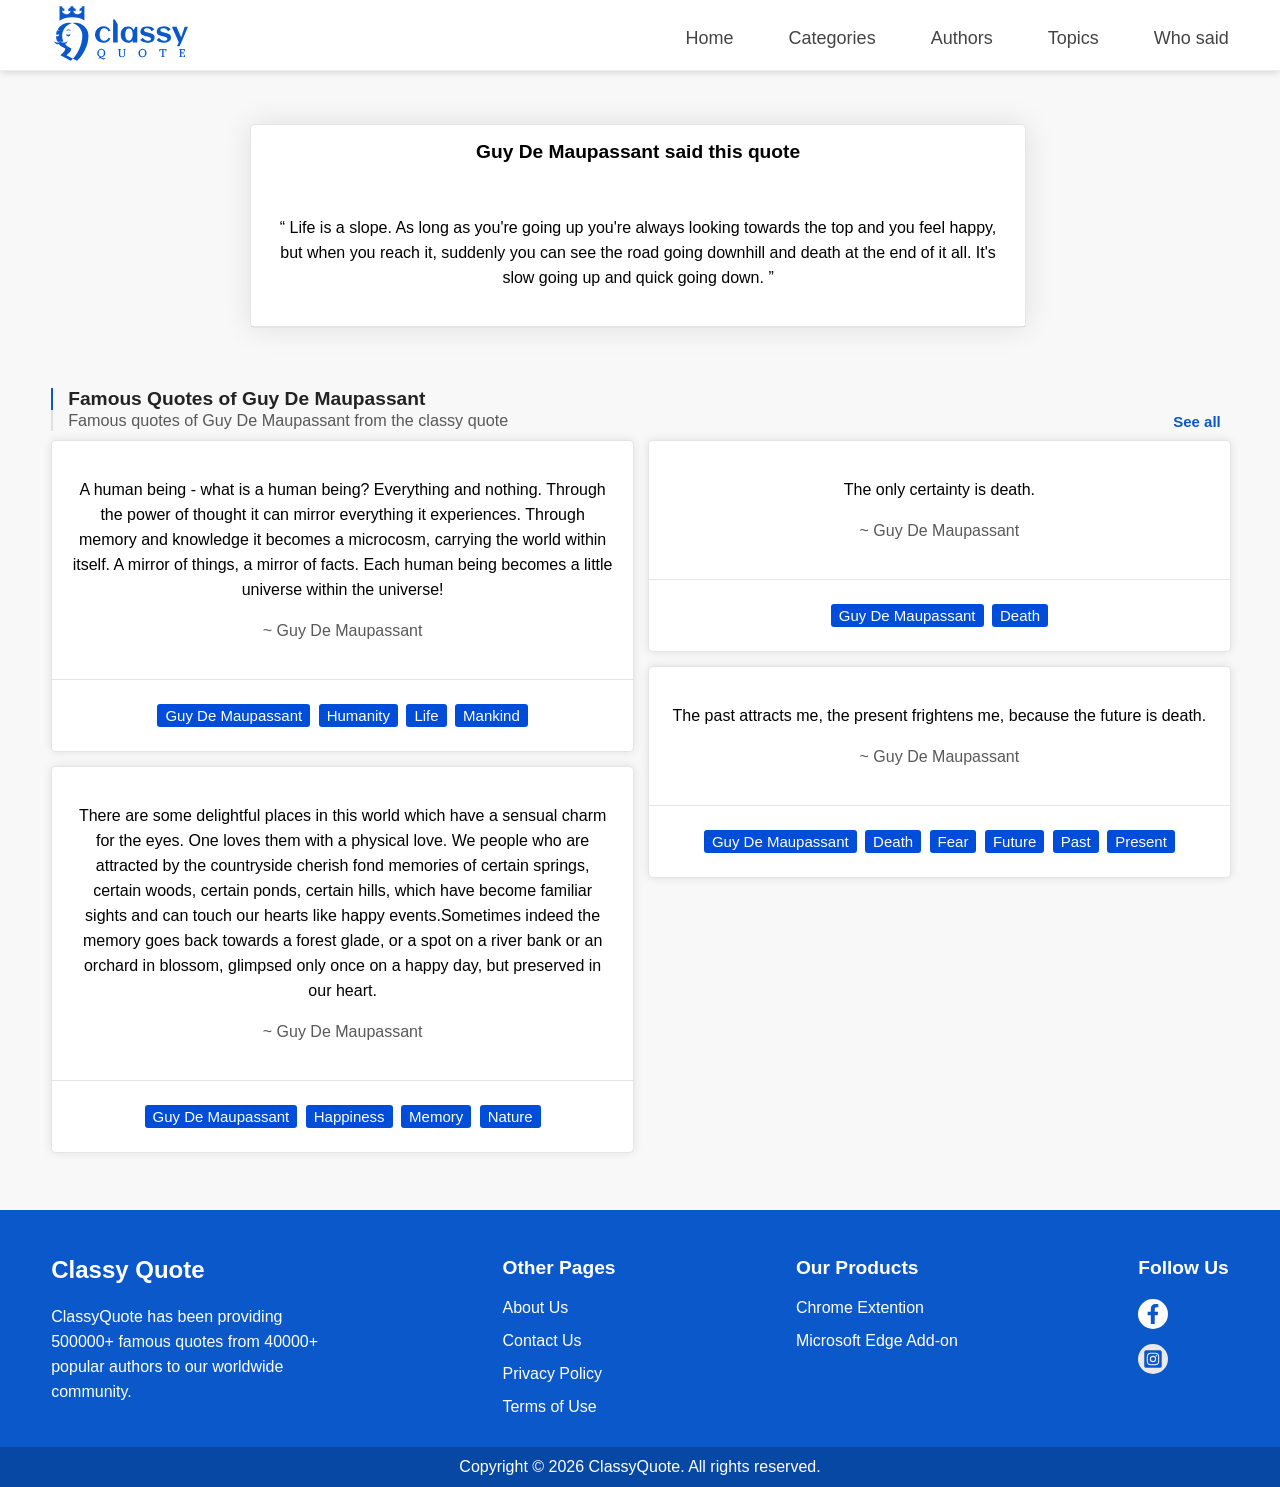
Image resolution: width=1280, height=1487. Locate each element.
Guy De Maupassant (233, 715)
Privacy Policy (552, 1373)
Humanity (358, 715)
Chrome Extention (860, 1307)
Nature (510, 1116)
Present (1141, 841)
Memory (436, 1116)
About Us (535, 1307)
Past (1076, 841)
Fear (953, 841)
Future (1014, 841)
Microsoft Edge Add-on (877, 1340)
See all (1197, 421)
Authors (962, 38)
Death (1020, 615)
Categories (832, 38)
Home (710, 38)
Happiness (349, 1116)
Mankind (491, 715)
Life (426, 715)
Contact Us (541, 1340)
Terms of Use (549, 1406)
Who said (1191, 38)
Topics (1073, 38)
